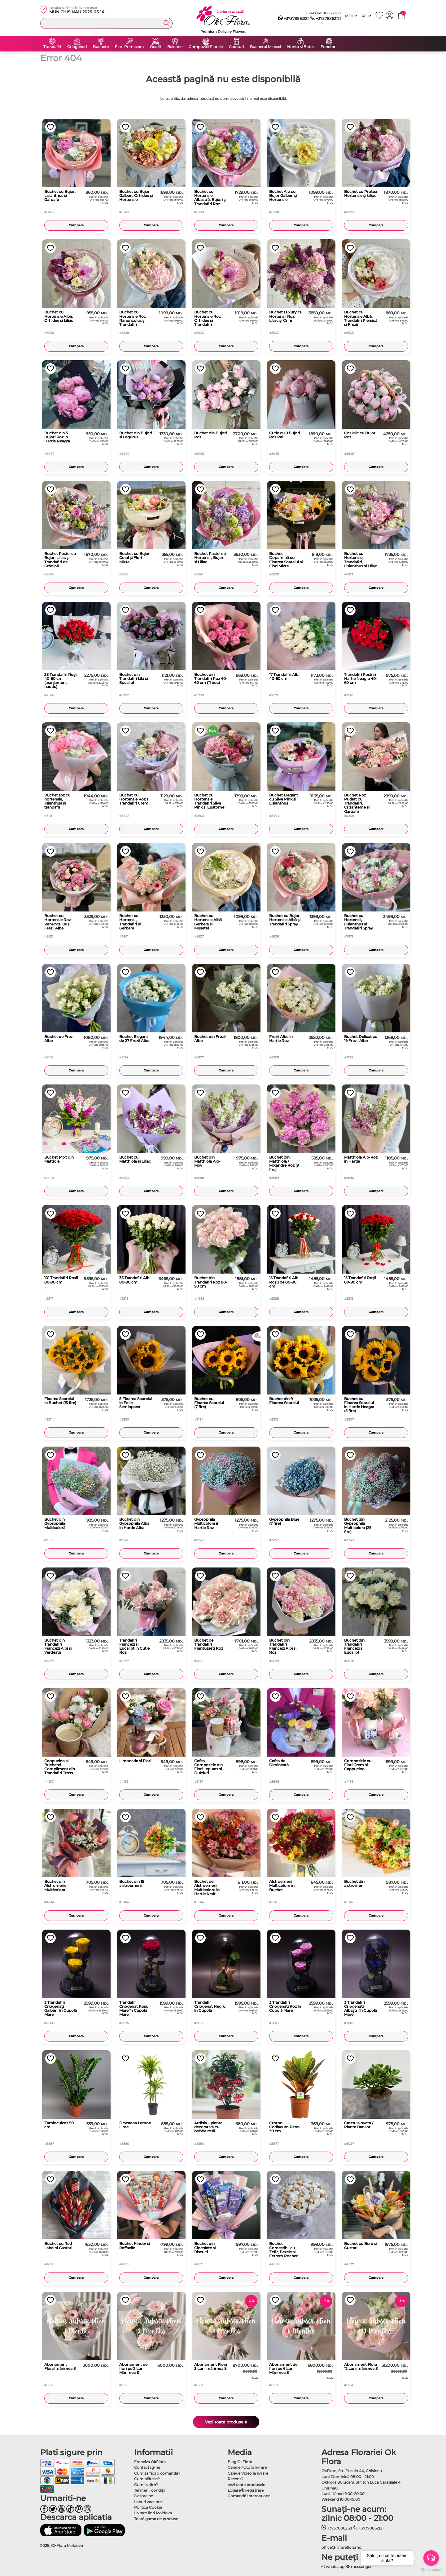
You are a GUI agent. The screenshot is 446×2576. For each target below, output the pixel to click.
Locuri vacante (148, 2501)
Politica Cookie (148, 2507)
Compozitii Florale (206, 47)
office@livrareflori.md (341, 2547)
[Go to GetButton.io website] (431, 2570)
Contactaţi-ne (147, 2467)
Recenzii (235, 2478)
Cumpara (76, 225)
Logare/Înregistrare (246, 2490)
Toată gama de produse (156, 2518)
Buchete (101, 47)
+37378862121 (293, 19)
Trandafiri (52, 47)
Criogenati (77, 47)
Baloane (174, 47)
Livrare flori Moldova (153, 2513)
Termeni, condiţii (149, 2490)
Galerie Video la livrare (248, 2473)
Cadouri (236, 47)
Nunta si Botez (300, 47)
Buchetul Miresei (265, 47)
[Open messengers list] (431, 2558)
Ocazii (155, 47)
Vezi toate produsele (226, 2421)
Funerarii (329, 47)
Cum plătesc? (147, 2478)
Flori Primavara (129, 47)
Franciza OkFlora (150, 2461)
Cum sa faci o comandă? (157, 2473)
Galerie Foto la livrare (247, 2467)
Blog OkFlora (240, 2461)
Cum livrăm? (146, 2484)
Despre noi (144, 2496)
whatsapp (333, 2566)
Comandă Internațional (249, 2496)
